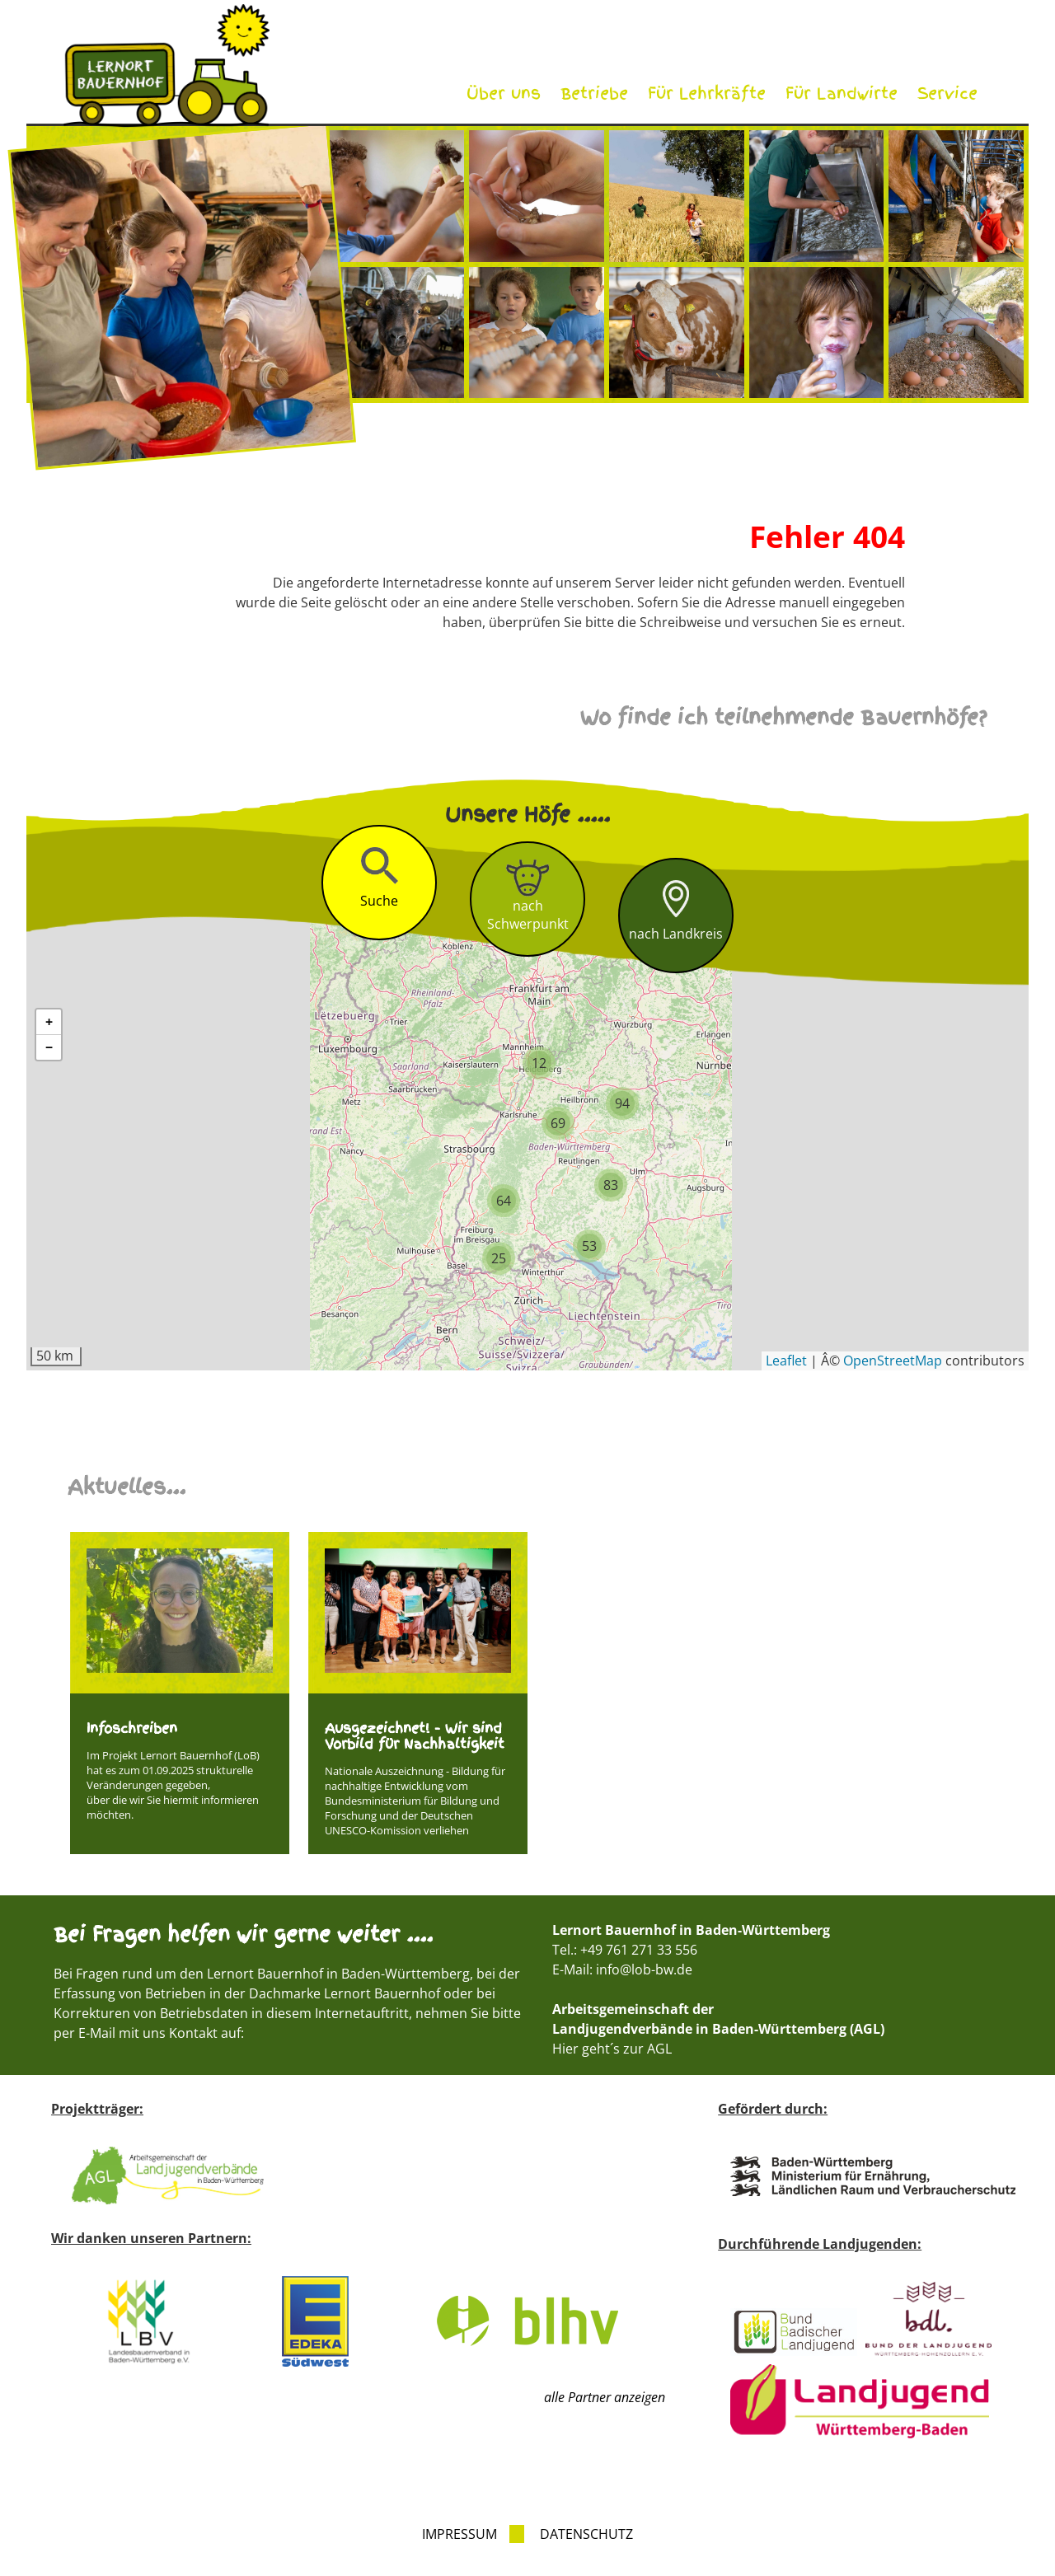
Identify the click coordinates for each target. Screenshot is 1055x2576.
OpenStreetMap (892, 1360)
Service (947, 93)
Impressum (459, 2534)
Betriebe (594, 93)
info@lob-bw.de (644, 1969)
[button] (498, 1258)
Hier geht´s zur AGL (612, 2049)
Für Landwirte (841, 93)
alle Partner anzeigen (604, 2397)
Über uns (504, 93)
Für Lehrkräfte (707, 93)
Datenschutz (586, 2534)
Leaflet (786, 1360)
